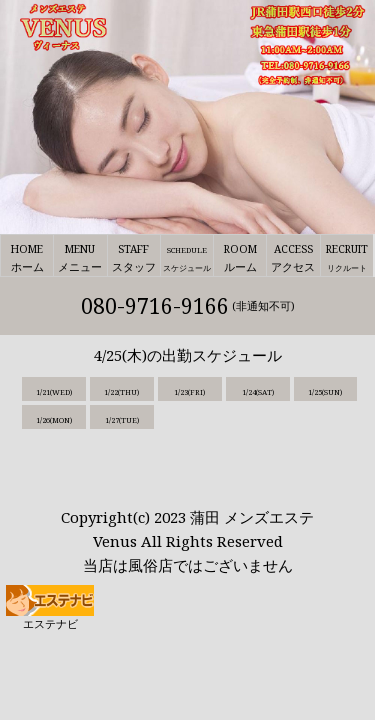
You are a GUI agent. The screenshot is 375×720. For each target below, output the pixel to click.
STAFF (134, 259)
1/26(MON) (54, 420)
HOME (27, 259)
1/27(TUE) (122, 420)
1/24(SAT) (258, 392)
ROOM (240, 259)
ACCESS (293, 259)
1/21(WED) (54, 392)
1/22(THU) (121, 392)
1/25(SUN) (325, 392)
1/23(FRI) (189, 392)
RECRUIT (347, 259)
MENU (80, 259)
